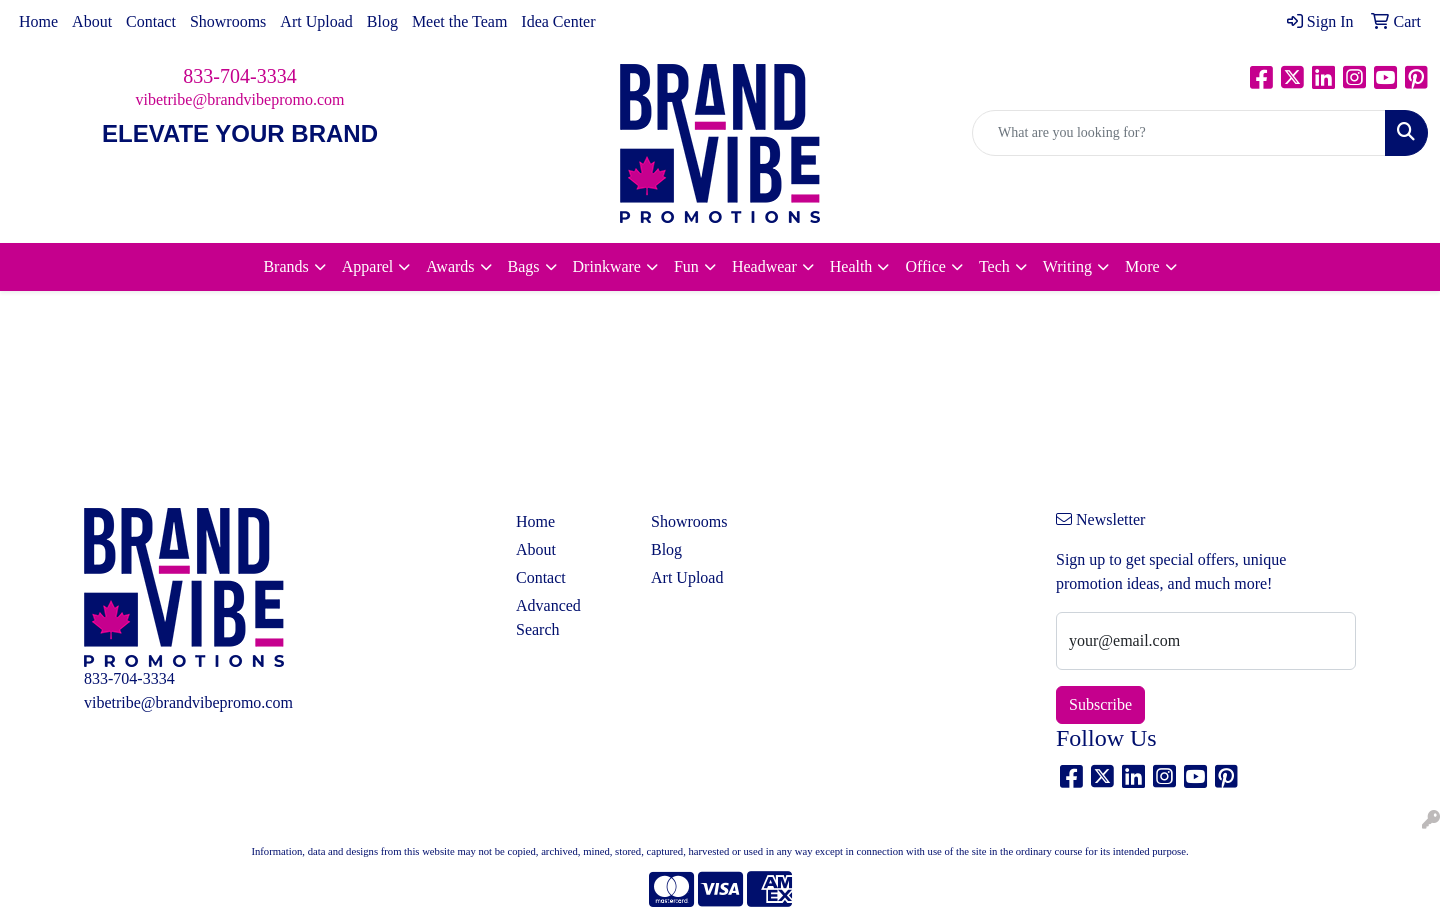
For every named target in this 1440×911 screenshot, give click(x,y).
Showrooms (228, 21)
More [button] (1142, 266)
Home (38, 21)
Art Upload (316, 21)
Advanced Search (548, 617)
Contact (151, 21)
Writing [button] (1067, 266)
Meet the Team (459, 21)
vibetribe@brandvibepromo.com (240, 99)
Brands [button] (285, 266)
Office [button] (925, 266)
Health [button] (851, 266)
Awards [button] (450, 266)
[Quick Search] (1179, 133)
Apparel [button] (368, 266)
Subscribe (1100, 704)
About (92, 21)
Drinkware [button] (607, 266)
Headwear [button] (764, 266)
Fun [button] (686, 266)
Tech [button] (994, 266)
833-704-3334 (239, 76)
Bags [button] (524, 266)
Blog (382, 21)
